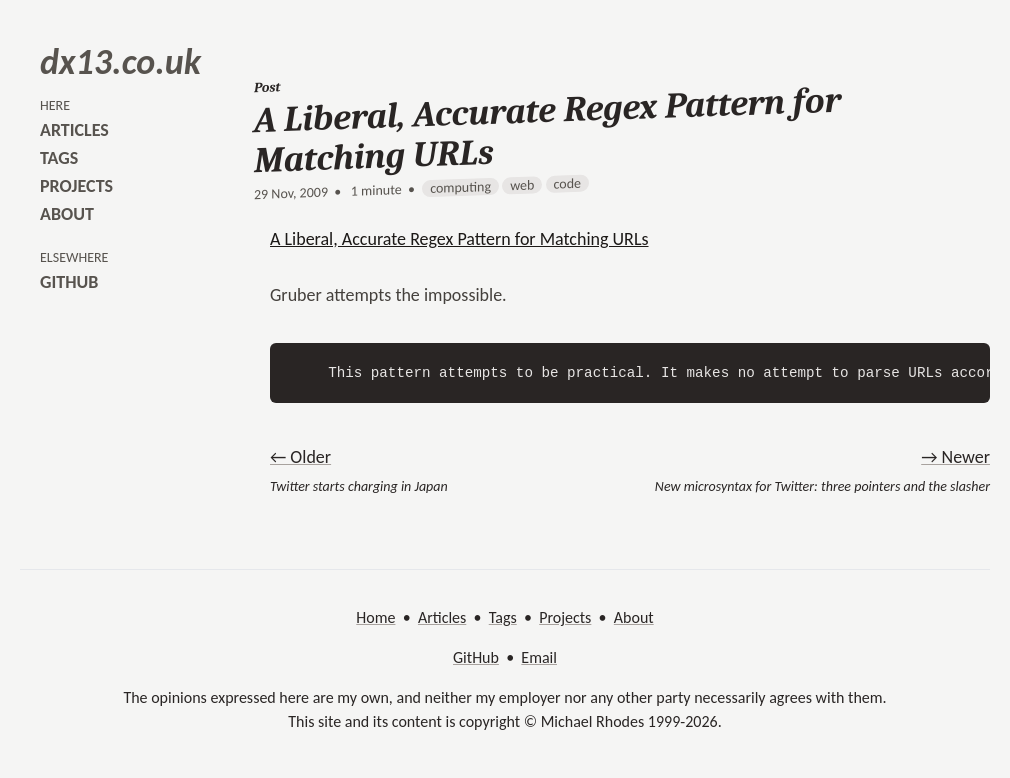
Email (539, 657)
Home (375, 617)
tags (59, 158)
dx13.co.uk (120, 62)
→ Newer (955, 457)
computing (460, 187)
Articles (442, 617)
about (67, 214)
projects (76, 186)
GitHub (476, 657)
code (568, 184)
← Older (300, 457)
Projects (565, 617)
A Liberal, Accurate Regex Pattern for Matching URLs (459, 239)
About (634, 617)
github (69, 282)
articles (74, 130)
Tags (503, 617)
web (522, 185)
